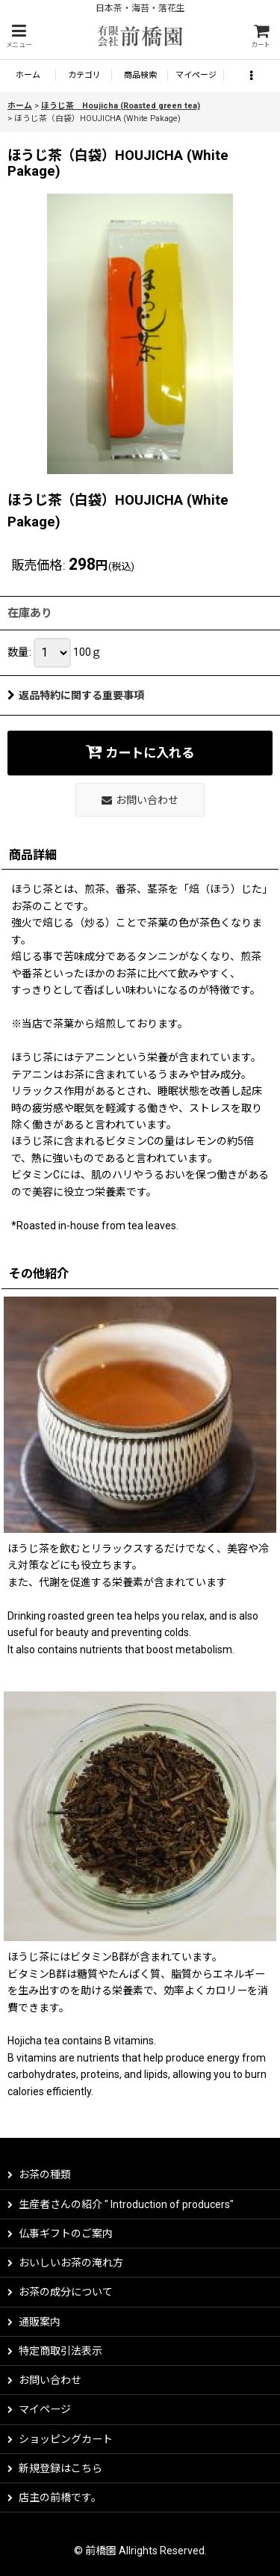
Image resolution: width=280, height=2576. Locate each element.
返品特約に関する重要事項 (75, 695)
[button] (19, 36)
